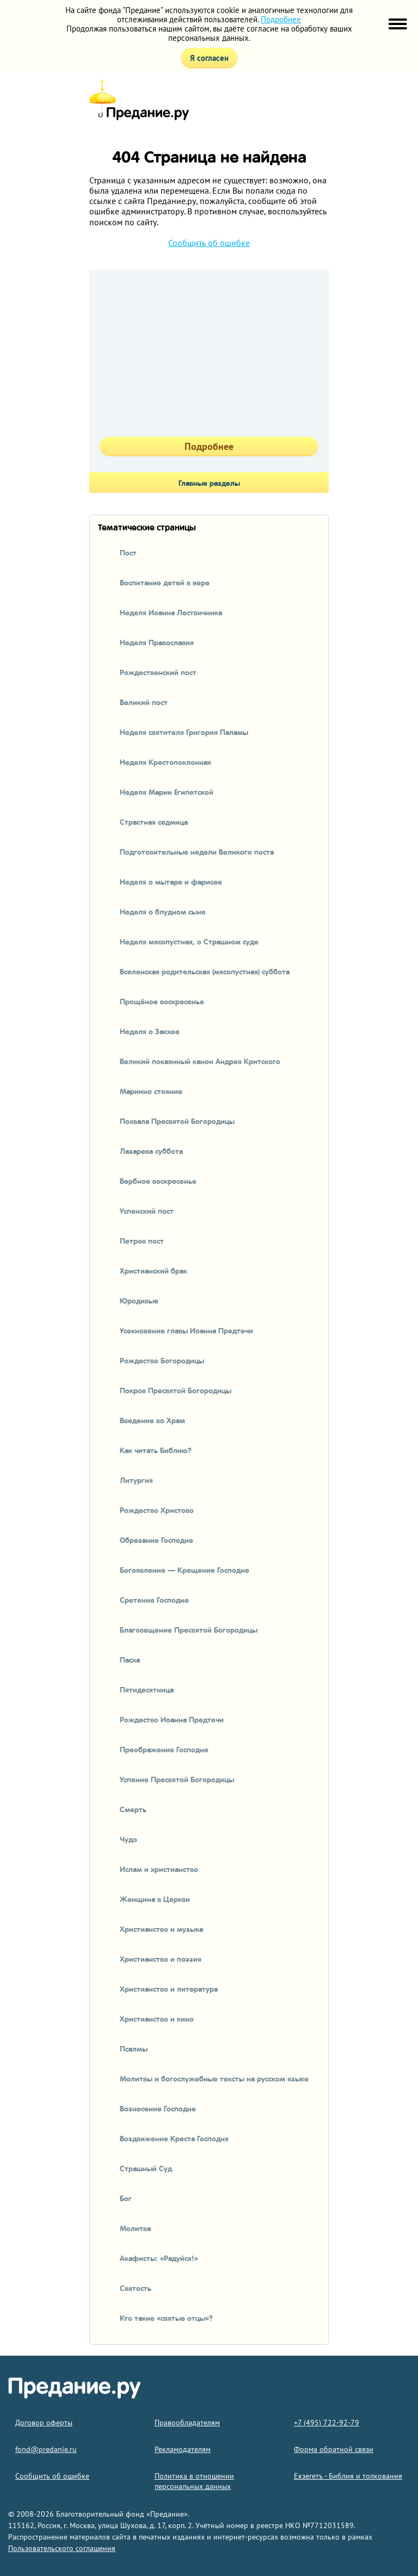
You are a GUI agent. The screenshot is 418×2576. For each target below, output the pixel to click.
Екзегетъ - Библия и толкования (348, 2476)
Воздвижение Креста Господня (174, 2138)
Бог (126, 2198)
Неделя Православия (157, 642)
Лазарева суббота (151, 1151)
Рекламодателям (183, 2449)
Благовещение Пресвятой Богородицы (188, 1629)
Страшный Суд (146, 2168)
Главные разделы (209, 482)
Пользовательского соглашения (61, 2548)
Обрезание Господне (156, 1540)
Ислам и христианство (159, 1869)
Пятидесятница (147, 1689)
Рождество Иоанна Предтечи (172, 1719)
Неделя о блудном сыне (163, 911)
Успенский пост (147, 1210)
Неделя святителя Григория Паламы (184, 732)
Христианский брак (153, 1270)
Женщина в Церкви (155, 1899)
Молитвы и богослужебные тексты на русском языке (214, 2078)
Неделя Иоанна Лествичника (171, 612)
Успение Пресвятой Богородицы (177, 1779)
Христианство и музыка (161, 1928)
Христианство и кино (157, 2018)
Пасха (130, 1659)
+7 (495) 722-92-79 (326, 2422)
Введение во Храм (152, 1420)
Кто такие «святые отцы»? (166, 2317)
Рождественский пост (158, 672)
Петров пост (142, 1240)
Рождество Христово (157, 1510)
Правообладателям (187, 2422)
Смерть (133, 1809)
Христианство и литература (169, 1988)
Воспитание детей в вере (165, 582)
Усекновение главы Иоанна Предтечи (186, 1330)
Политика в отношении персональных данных (194, 2481)
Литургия (136, 1480)
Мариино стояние (151, 1091)
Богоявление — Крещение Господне (184, 1569)
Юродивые (139, 1300)
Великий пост (144, 702)
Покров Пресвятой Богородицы (175, 1390)
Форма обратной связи (333, 2449)
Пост (128, 552)
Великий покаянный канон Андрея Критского (200, 1061)
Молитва (135, 2228)
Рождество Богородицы (162, 1360)
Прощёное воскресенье (162, 1001)
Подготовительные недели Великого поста (197, 851)
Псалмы (133, 2048)
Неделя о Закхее (150, 1031)
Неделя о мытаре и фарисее (171, 881)
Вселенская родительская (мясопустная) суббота (205, 971)
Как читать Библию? (156, 1450)
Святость (135, 2288)
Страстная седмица (154, 821)
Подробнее (281, 19)
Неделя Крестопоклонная (165, 762)
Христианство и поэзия (160, 1958)
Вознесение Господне (158, 2108)
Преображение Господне (164, 1749)
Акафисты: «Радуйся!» (159, 2258)
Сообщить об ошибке (209, 242)
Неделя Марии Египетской (166, 791)
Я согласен (209, 58)
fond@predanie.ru (46, 2449)
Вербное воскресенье (158, 1180)
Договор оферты (43, 2422)
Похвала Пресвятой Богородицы (177, 1121)
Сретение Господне (154, 1599)
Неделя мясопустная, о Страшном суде (189, 941)
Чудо (128, 1839)
